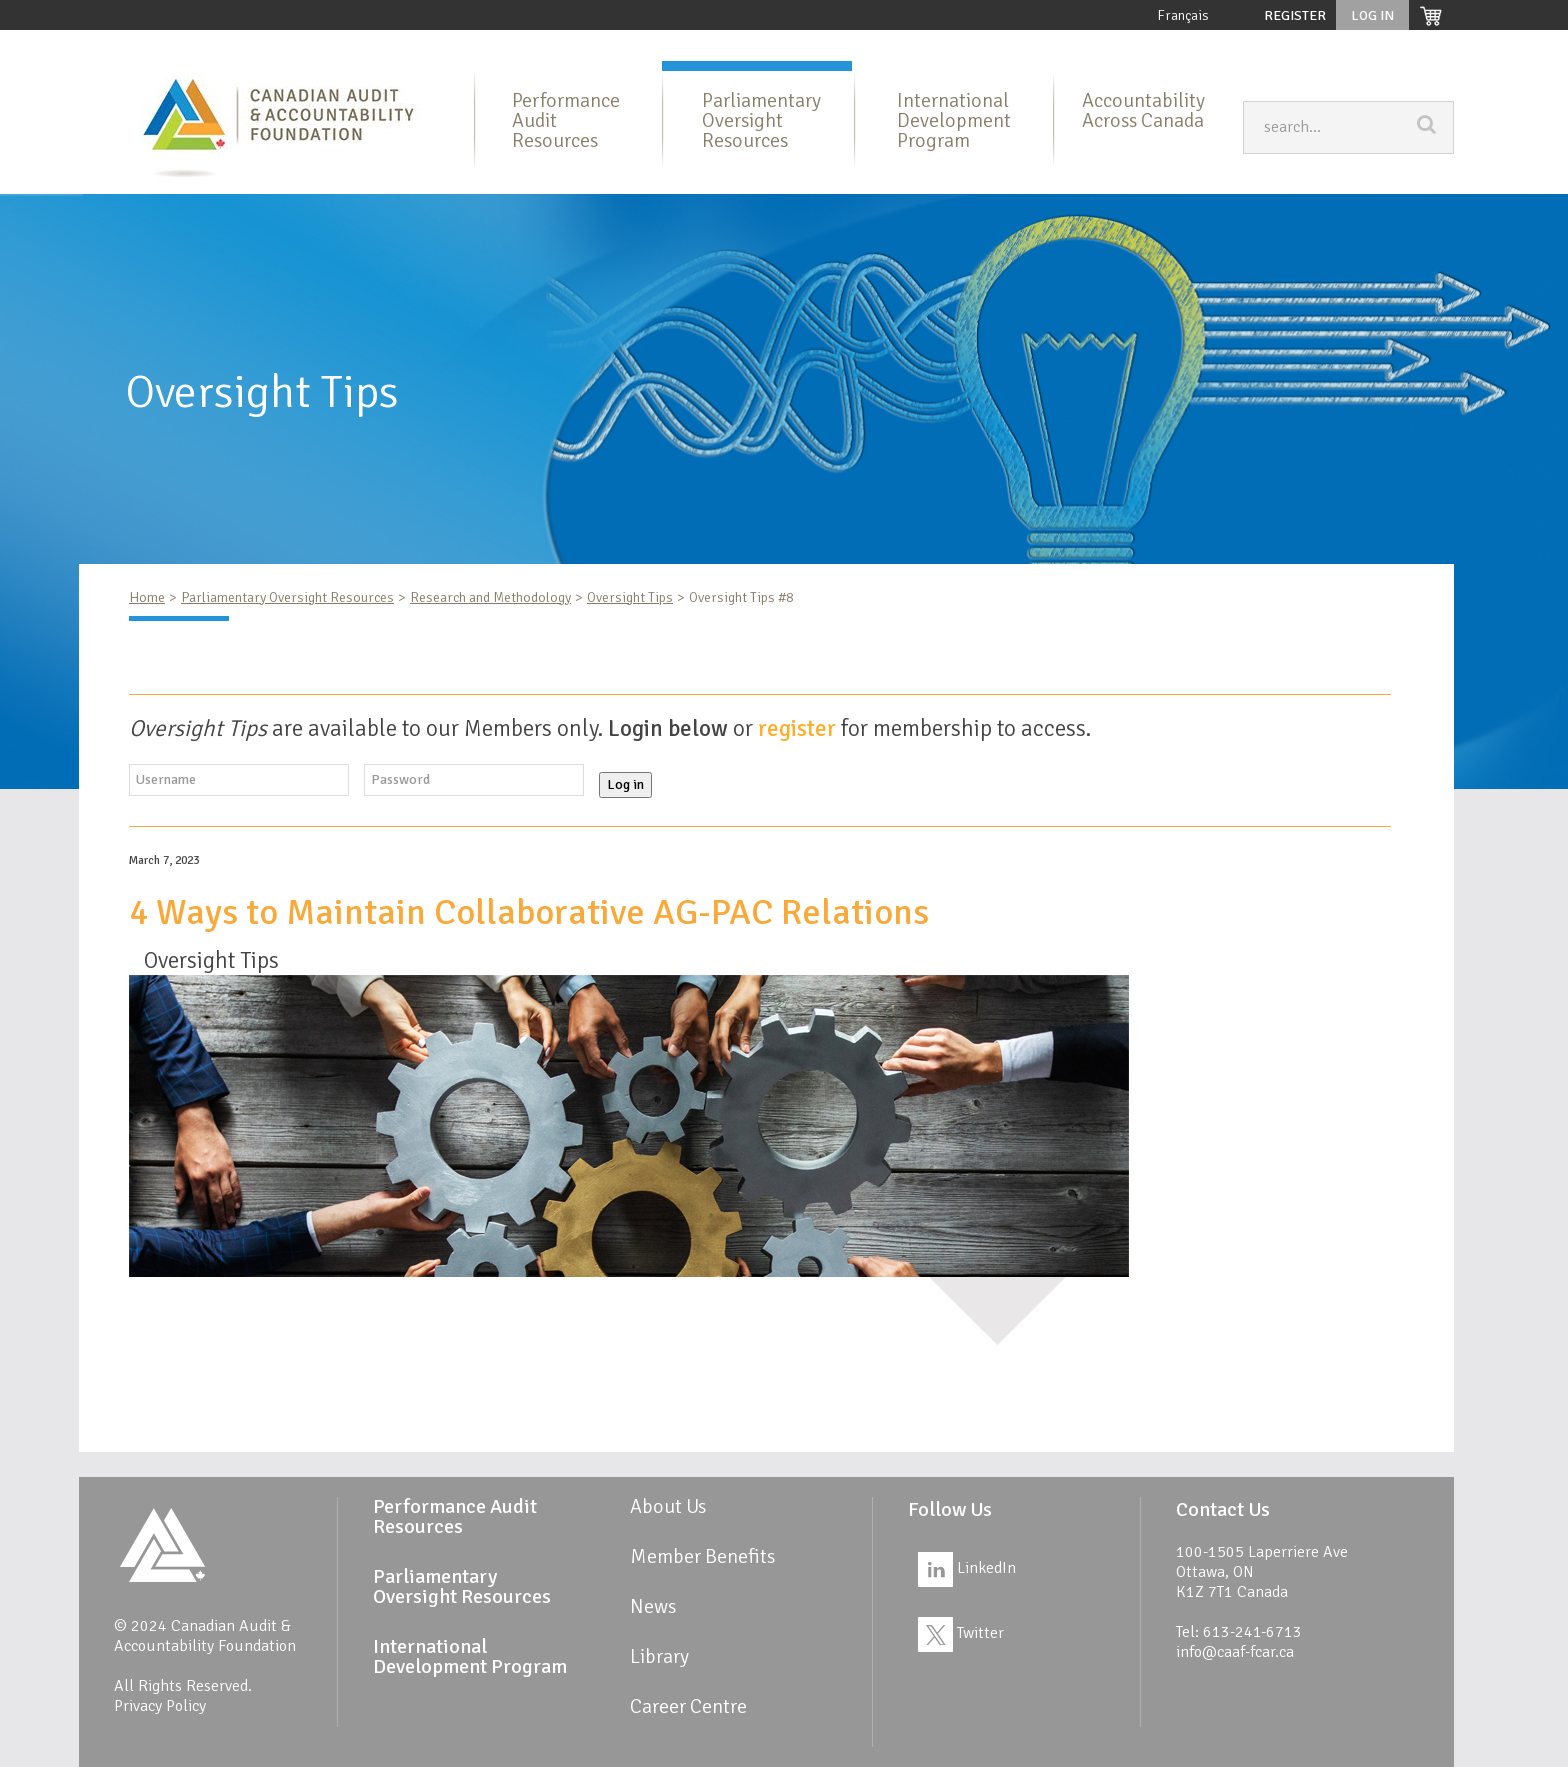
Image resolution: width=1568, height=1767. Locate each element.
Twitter (961, 1633)
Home (202, 45)
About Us (277, 45)
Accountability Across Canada (1143, 110)
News (1249, 45)
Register (1295, 15)
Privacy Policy (160, 1706)
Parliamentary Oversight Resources (648, 45)
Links (1312, 45)
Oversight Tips (630, 597)
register (797, 728)
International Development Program (892, 45)
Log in (625, 784)
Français (1183, 15)
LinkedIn (967, 1568)
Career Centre (1401, 45)
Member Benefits (1080, 45)
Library (1181, 45)
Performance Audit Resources (423, 45)
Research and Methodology (490, 597)
